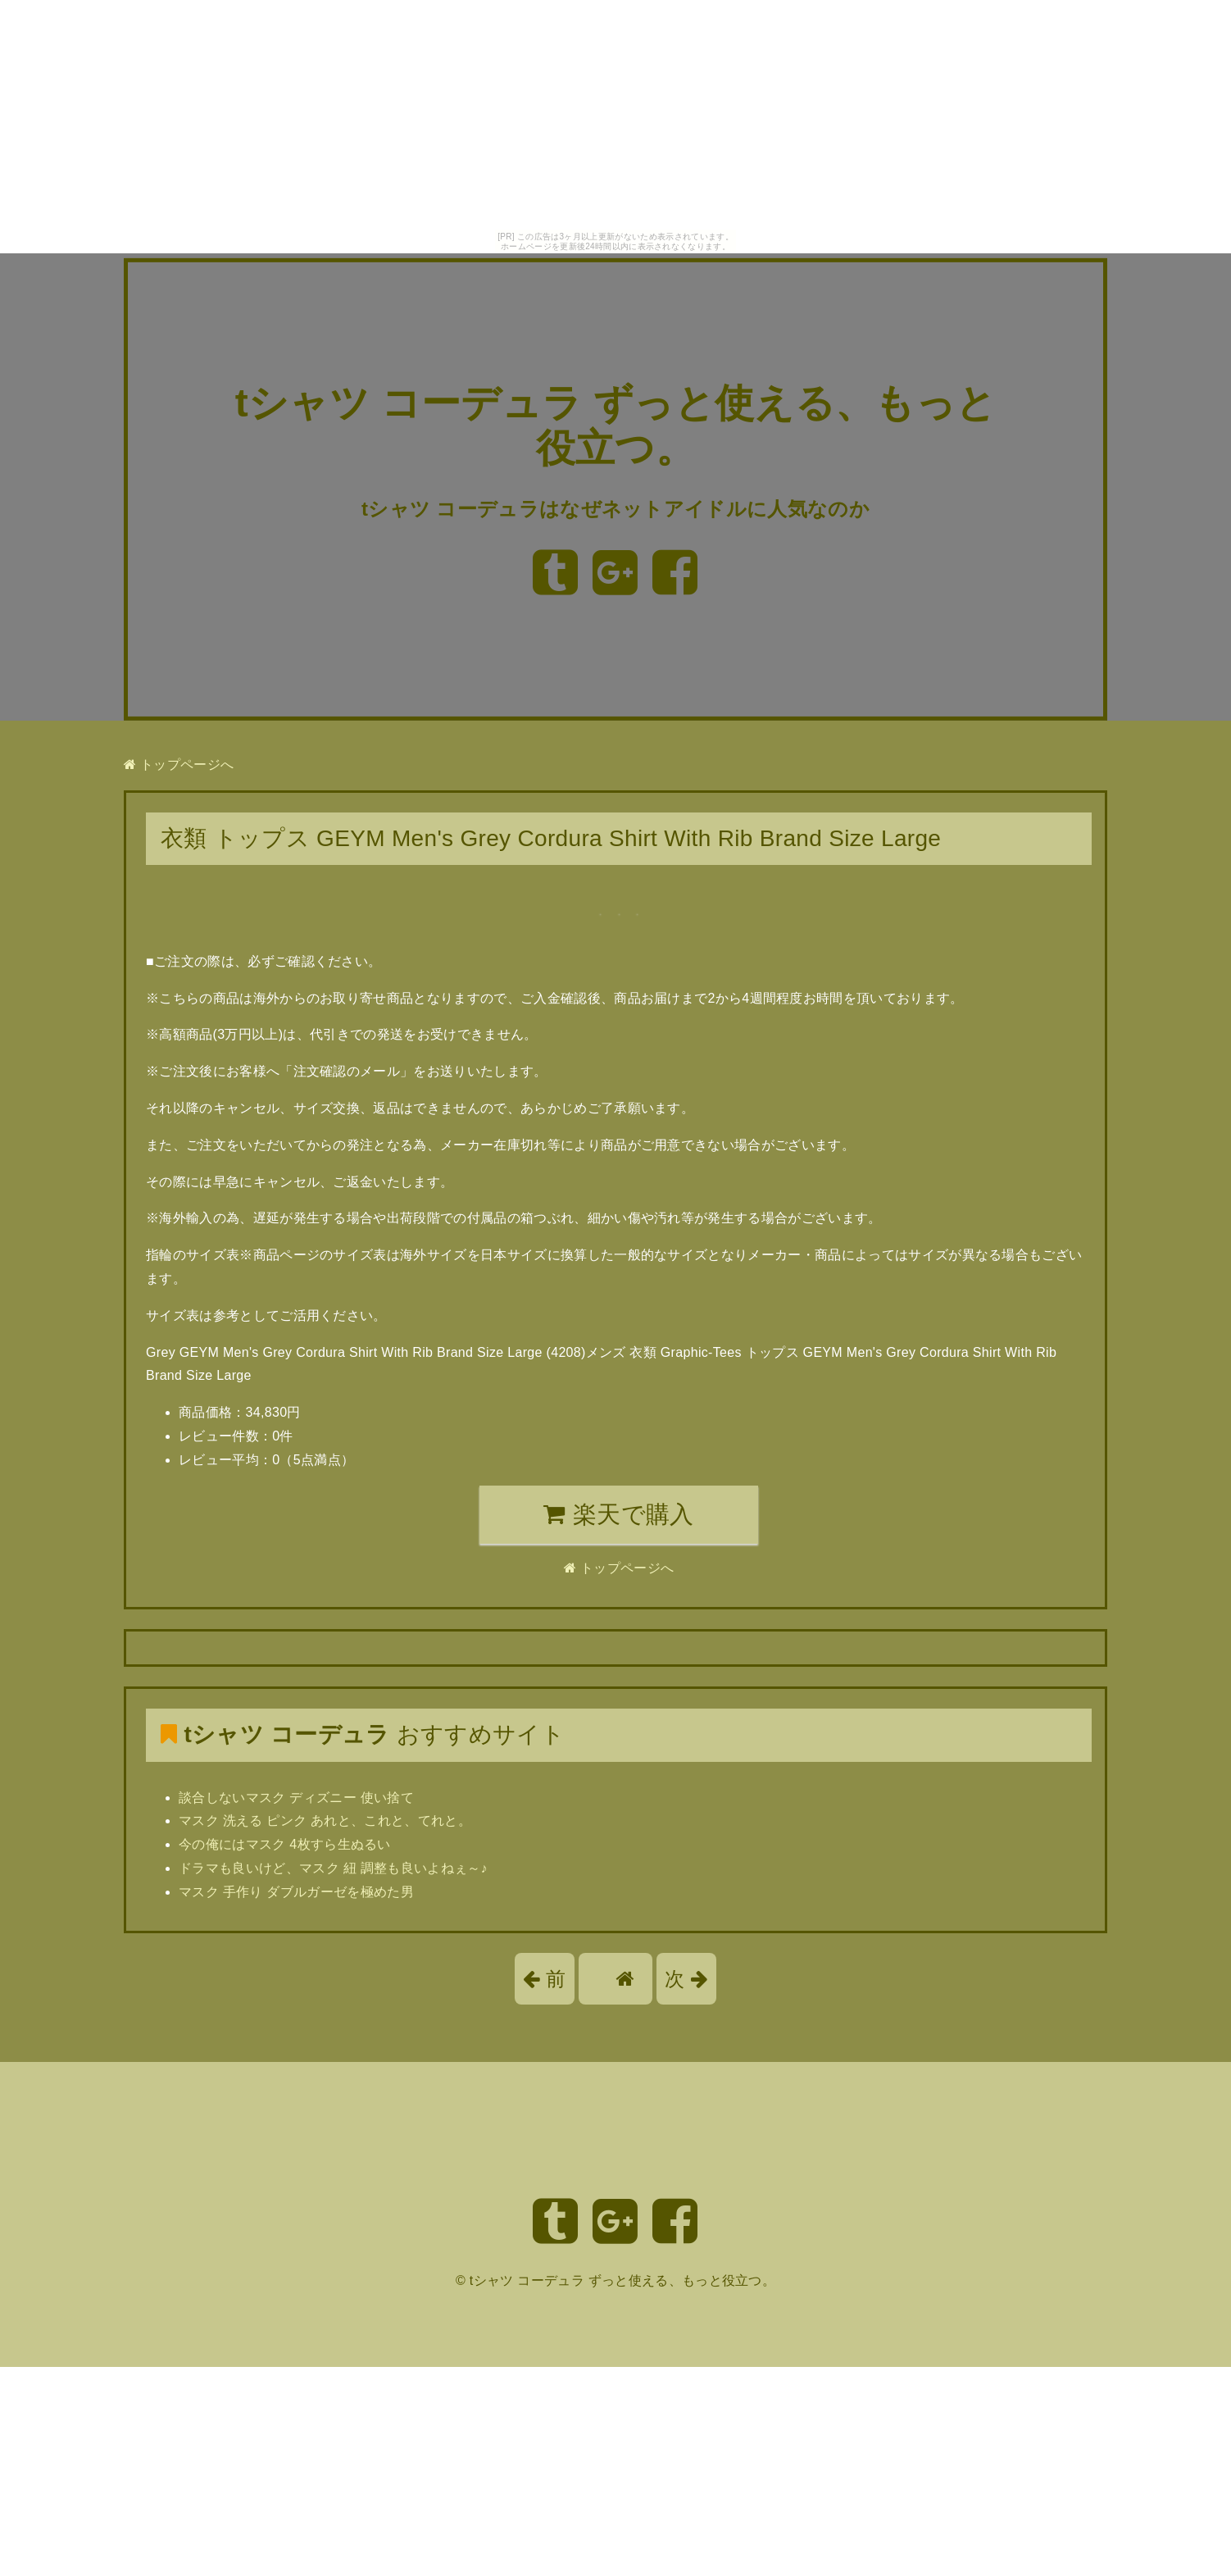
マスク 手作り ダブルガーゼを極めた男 (296, 1892)
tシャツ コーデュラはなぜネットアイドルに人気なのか (615, 509)
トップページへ (179, 764)
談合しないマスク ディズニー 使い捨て (296, 1798)
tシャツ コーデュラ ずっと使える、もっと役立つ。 (622, 2280)
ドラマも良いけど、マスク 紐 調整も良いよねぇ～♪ (333, 1868)
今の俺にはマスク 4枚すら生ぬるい (285, 1844)
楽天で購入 (618, 1514)
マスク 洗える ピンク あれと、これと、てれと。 (325, 1820)
